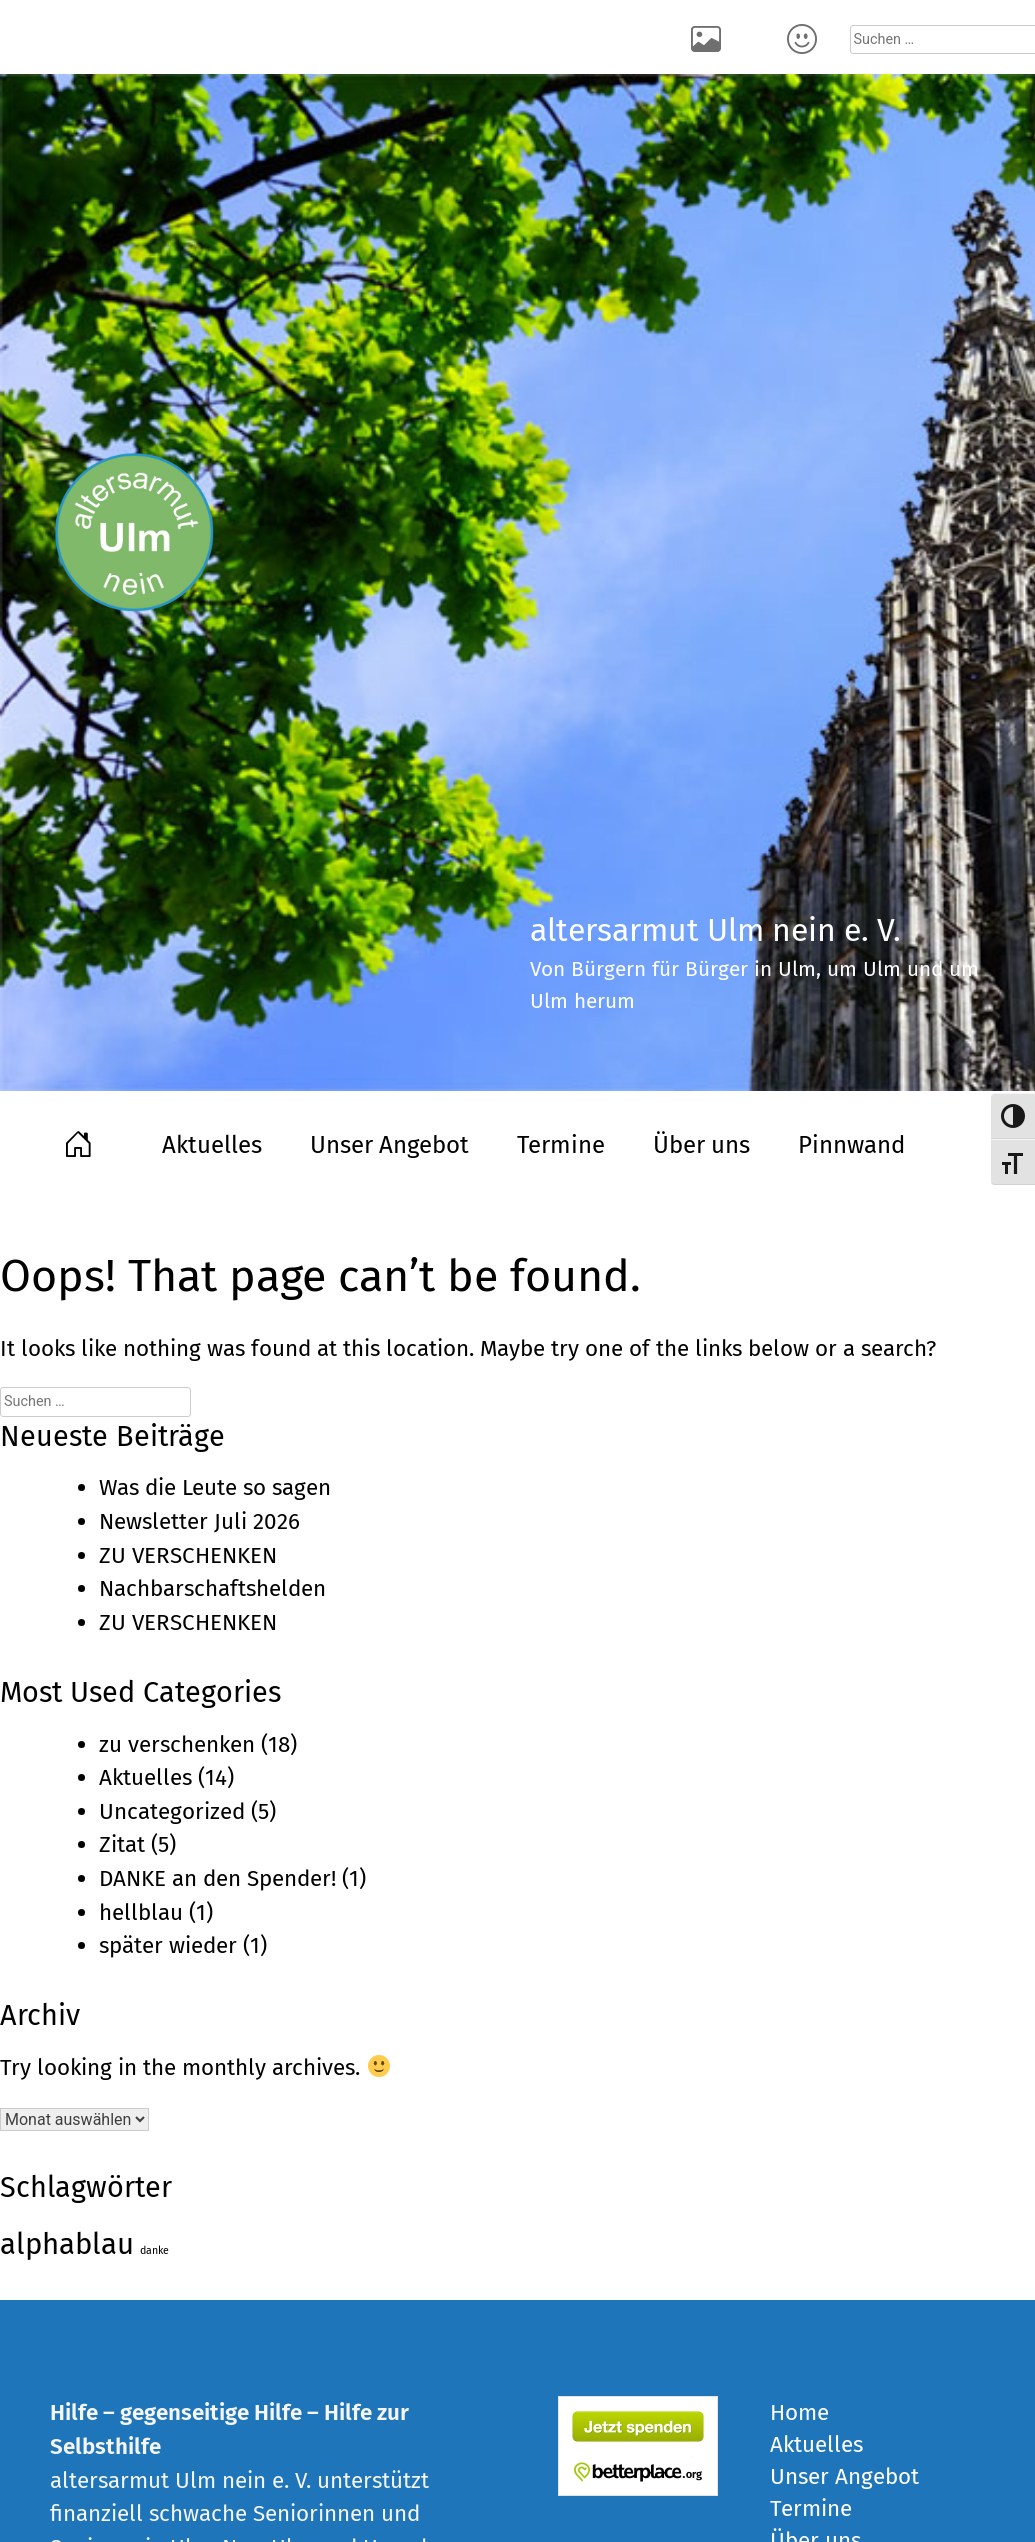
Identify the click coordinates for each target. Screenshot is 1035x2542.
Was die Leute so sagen (215, 1487)
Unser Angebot (389, 1145)
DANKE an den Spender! (217, 1878)
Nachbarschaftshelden (212, 1588)
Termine (561, 1145)
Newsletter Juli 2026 (199, 1521)
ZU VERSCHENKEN (188, 1555)
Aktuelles (212, 1145)
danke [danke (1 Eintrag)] (154, 2250)
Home (82, 1142)
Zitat (122, 1844)
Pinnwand (851, 1145)
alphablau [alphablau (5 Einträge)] (67, 2244)
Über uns (701, 1145)
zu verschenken (177, 1744)
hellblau (141, 1912)
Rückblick (710, 37)
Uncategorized (172, 1811)
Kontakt (806, 37)
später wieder (168, 1945)
